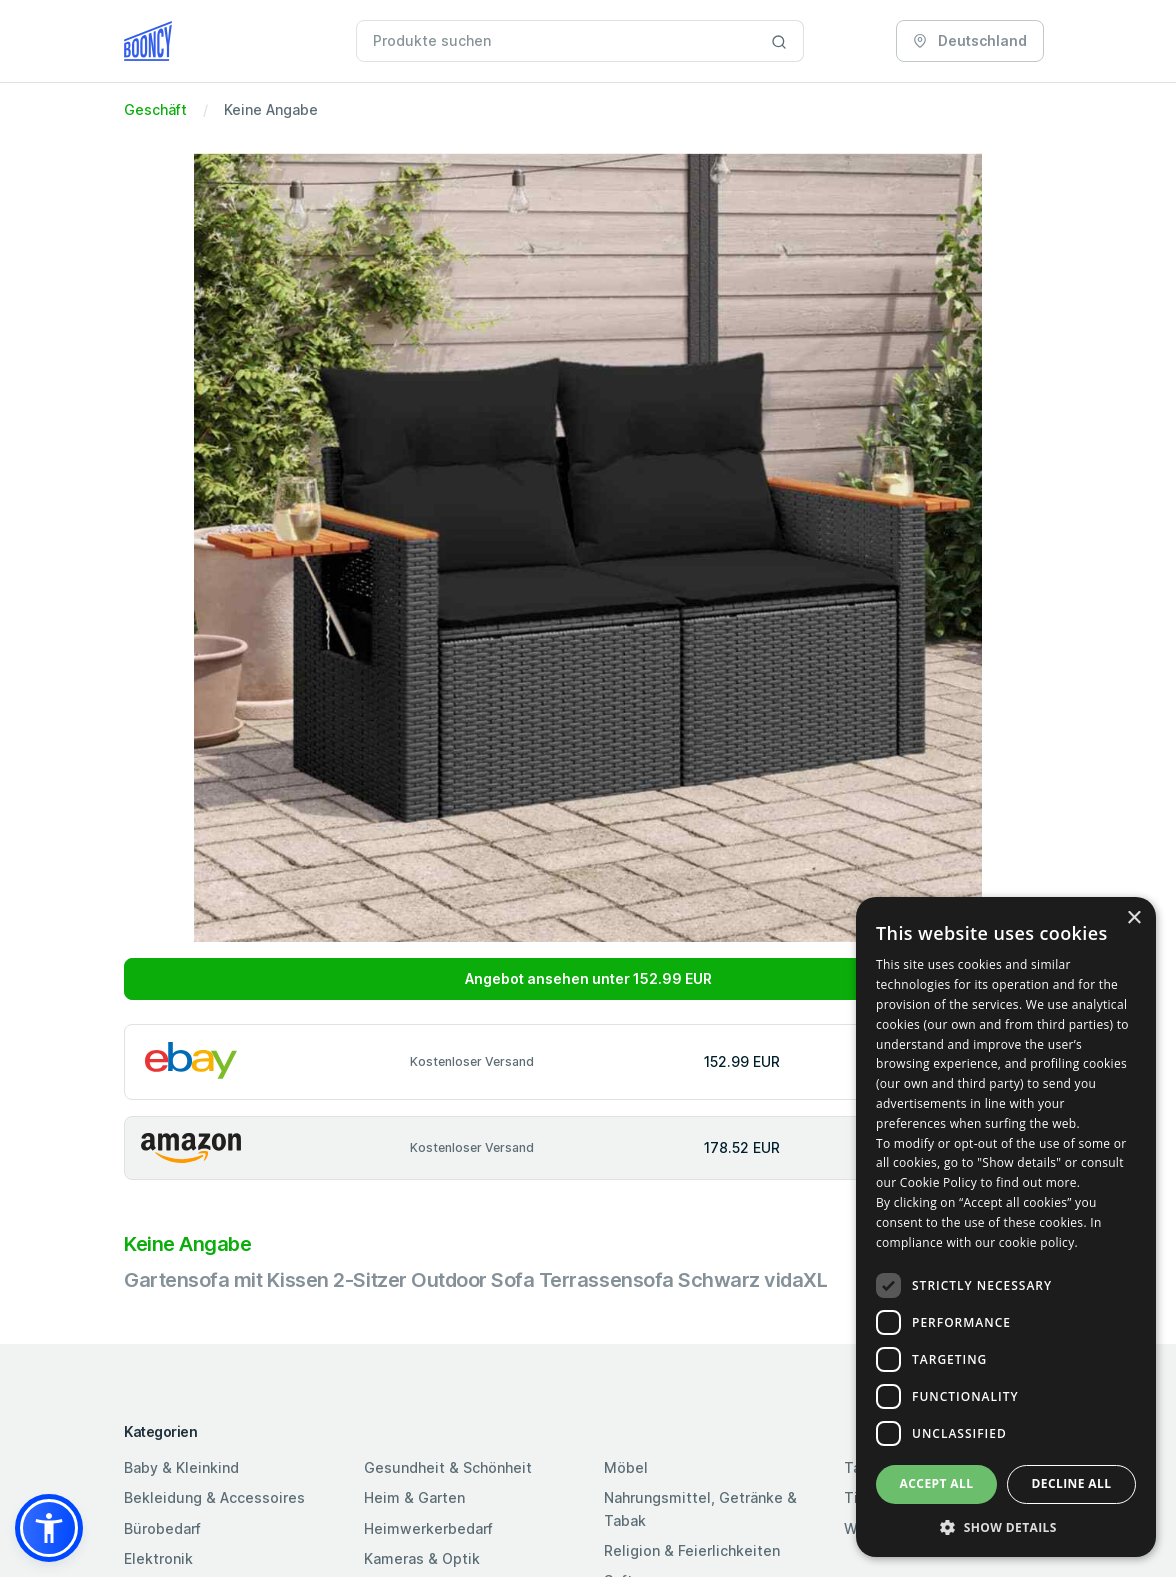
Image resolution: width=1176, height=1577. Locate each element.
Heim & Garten (414, 1497)
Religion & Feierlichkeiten (692, 1550)
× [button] (1133, 918)
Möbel (626, 1467)
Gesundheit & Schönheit (448, 1467)
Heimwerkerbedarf (428, 1528)
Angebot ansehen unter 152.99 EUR (588, 978)
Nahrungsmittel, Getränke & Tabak (700, 1508)
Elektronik (158, 1558)
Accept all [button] (937, 1483)
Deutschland (970, 40)
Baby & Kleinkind (181, 1467)
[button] (49, 1528)
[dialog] (1006, 1227)
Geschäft (155, 109)
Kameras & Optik (422, 1558)
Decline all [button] (1072, 1483)
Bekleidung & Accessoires (214, 1497)
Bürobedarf (162, 1528)
